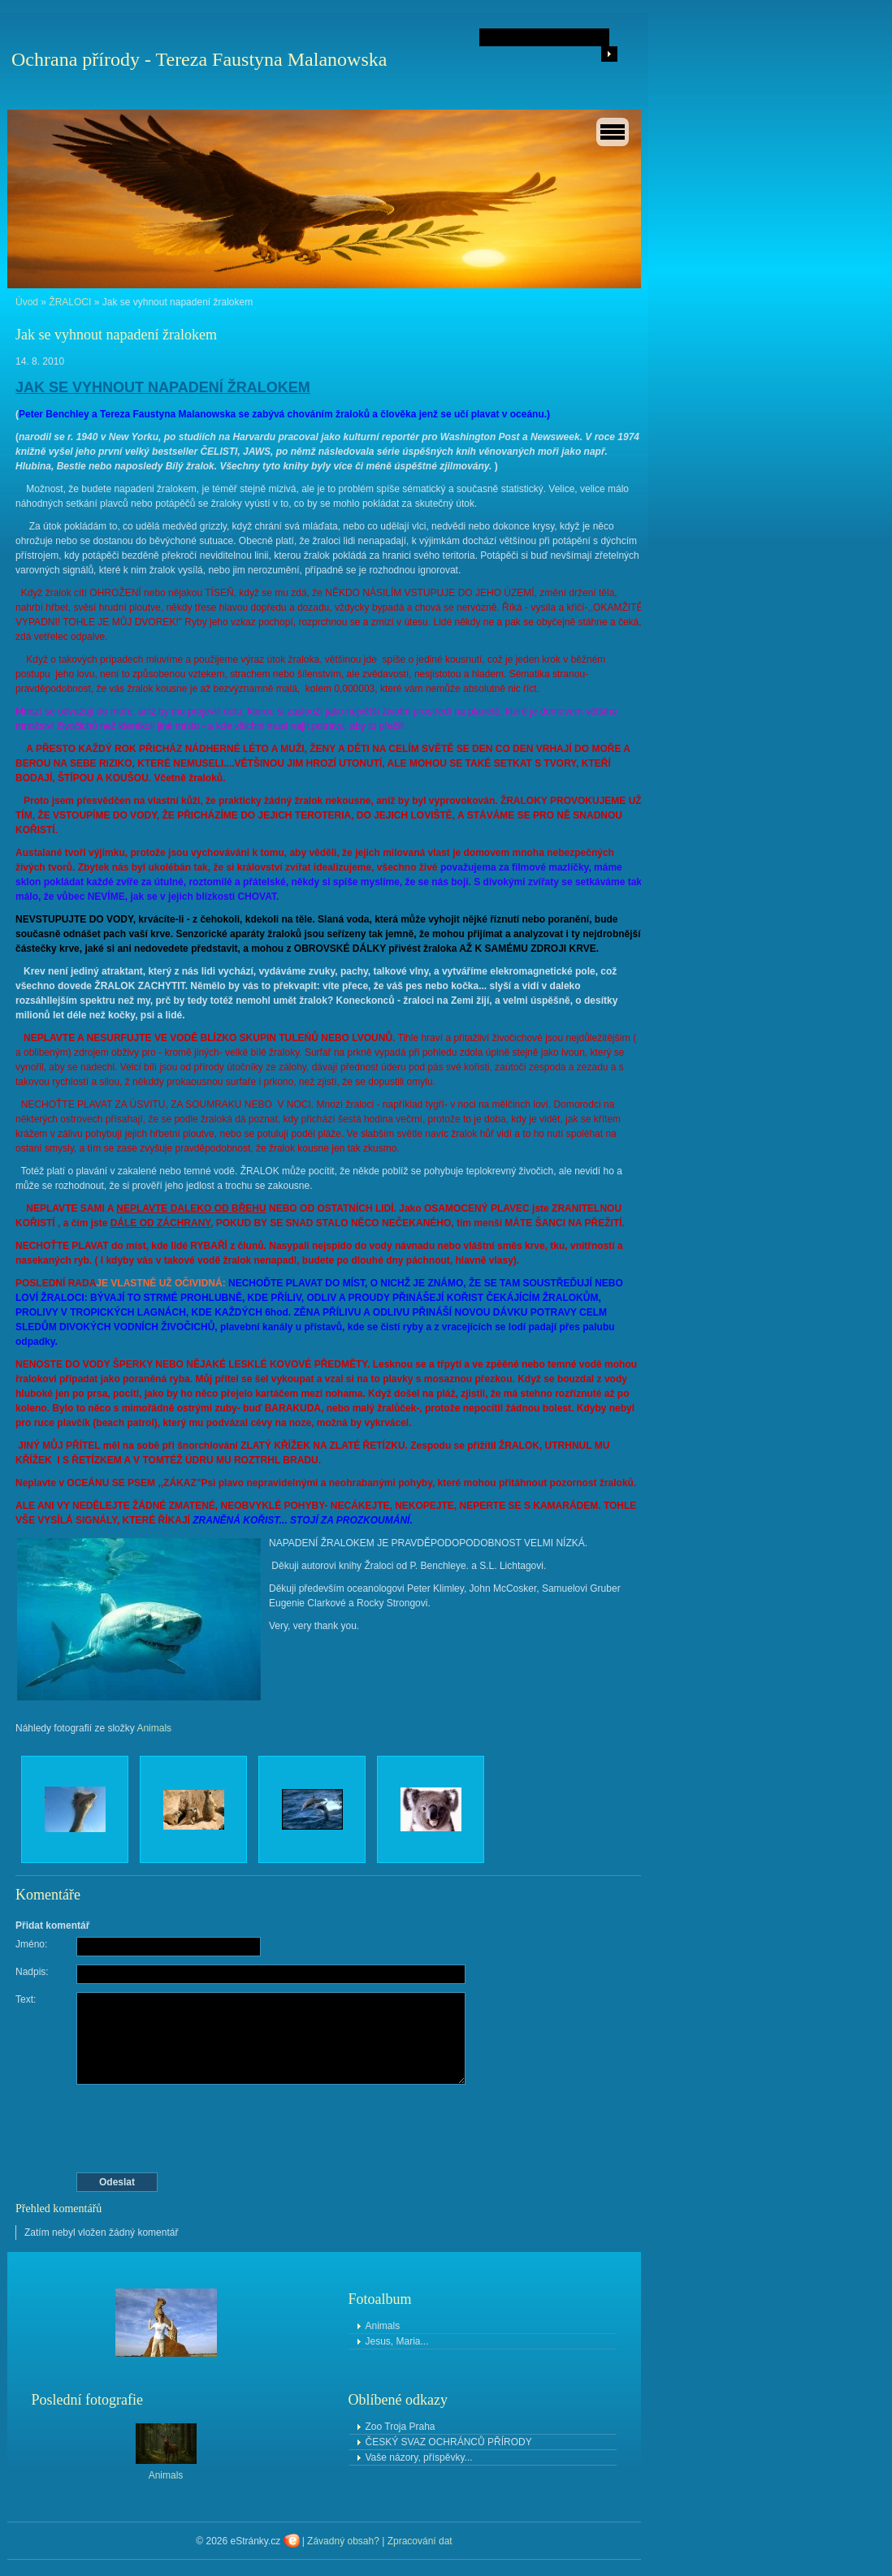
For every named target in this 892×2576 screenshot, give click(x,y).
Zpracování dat (420, 2541)
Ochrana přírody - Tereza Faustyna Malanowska (199, 59)
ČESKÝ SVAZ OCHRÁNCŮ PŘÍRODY (449, 2442)
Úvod (26, 302)
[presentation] (330, 2128)
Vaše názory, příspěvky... (419, 2457)
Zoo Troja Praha (400, 2426)
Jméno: (31, 1944)
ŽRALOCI (70, 302)
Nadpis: (32, 1971)
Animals (153, 1728)
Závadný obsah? (343, 2541)
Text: (25, 1999)
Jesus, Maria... (397, 2341)
